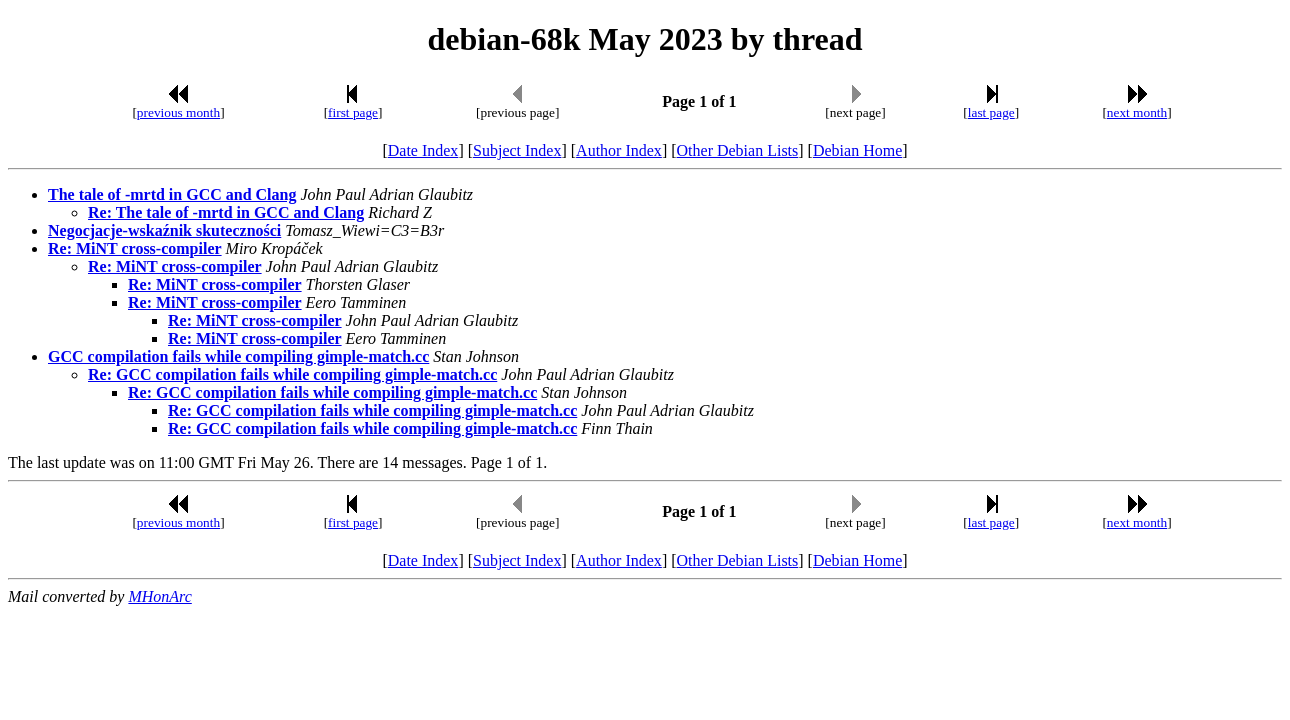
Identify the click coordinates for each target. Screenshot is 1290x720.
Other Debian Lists (738, 150)
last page (991, 112)
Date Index (423, 150)
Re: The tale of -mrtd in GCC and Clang (226, 212)
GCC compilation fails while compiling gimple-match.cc (238, 356)
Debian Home (857, 150)
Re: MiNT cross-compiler (135, 248)
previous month (178, 112)
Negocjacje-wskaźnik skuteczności (164, 230)
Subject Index (517, 150)
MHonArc (159, 596)
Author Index (619, 150)
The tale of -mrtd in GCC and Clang (172, 194)
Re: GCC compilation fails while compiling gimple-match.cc (292, 374)
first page (353, 112)
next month (1137, 112)
